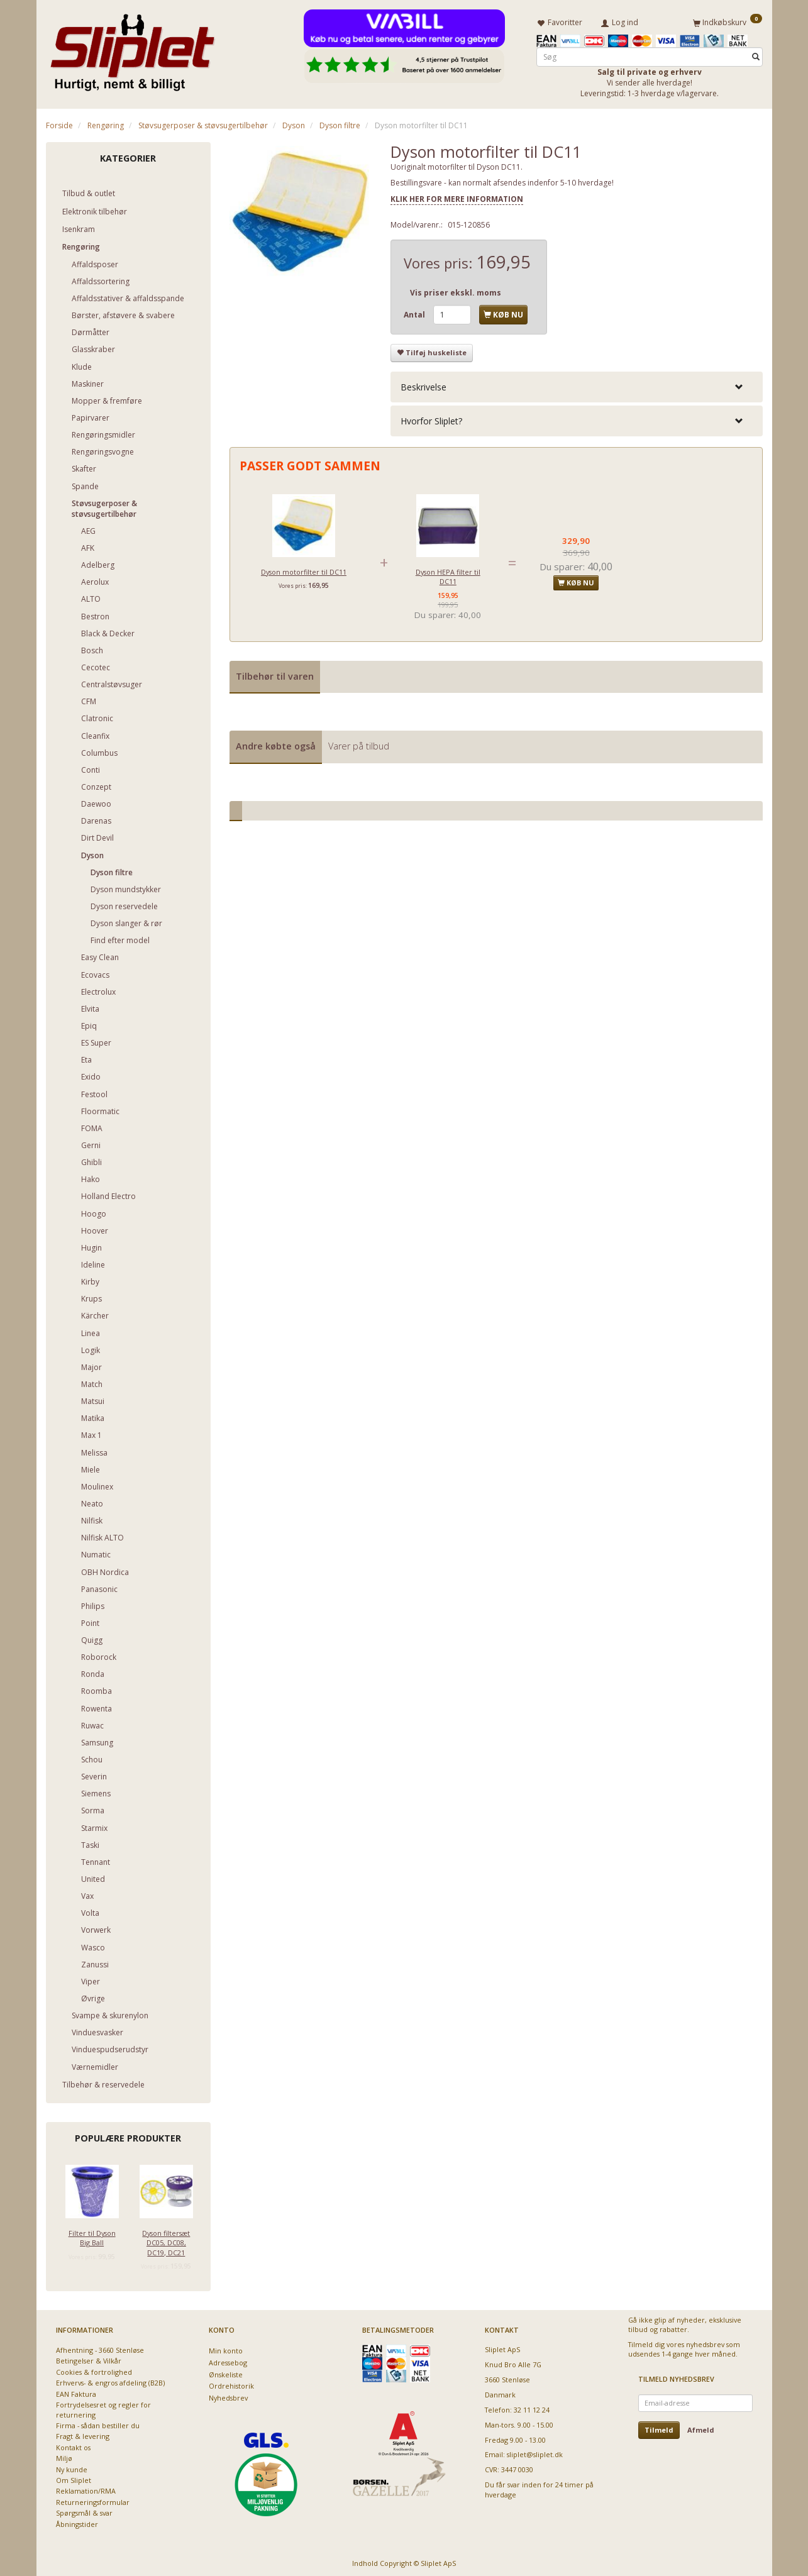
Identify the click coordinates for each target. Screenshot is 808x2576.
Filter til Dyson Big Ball (92, 2235)
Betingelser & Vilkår (88, 2358)
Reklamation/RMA (86, 2489)
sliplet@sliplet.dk (535, 2452)
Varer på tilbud (358, 743)
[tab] (576, 384)
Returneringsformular (93, 2499)
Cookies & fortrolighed (94, 2369)
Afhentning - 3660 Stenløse (100, 2347)
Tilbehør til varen (275, 674)
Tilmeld (659, 2427)
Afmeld (700, 2427)
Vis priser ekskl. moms (455, 290)
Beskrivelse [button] (423, 384)
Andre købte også (276, 743)
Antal (415, 312)
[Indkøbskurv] (727, 20)
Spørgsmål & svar (84, 2510)
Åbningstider (77, 2521)
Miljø (64, 2455)
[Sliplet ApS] (132, 48)
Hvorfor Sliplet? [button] (431, 418)
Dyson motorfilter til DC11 (303, 569)
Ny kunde (71, 2467)
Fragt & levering (82, 2434)
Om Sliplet (73, 2477)
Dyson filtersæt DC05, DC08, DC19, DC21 (166, 2240)
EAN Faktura (76, 2391)
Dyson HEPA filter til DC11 (448, 574)
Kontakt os (73, 2445)
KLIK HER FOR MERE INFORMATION (456, 196)
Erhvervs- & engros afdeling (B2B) (110, 2380)
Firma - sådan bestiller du (98, 2423)
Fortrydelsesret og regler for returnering (103, 2406)
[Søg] (756, 54)
